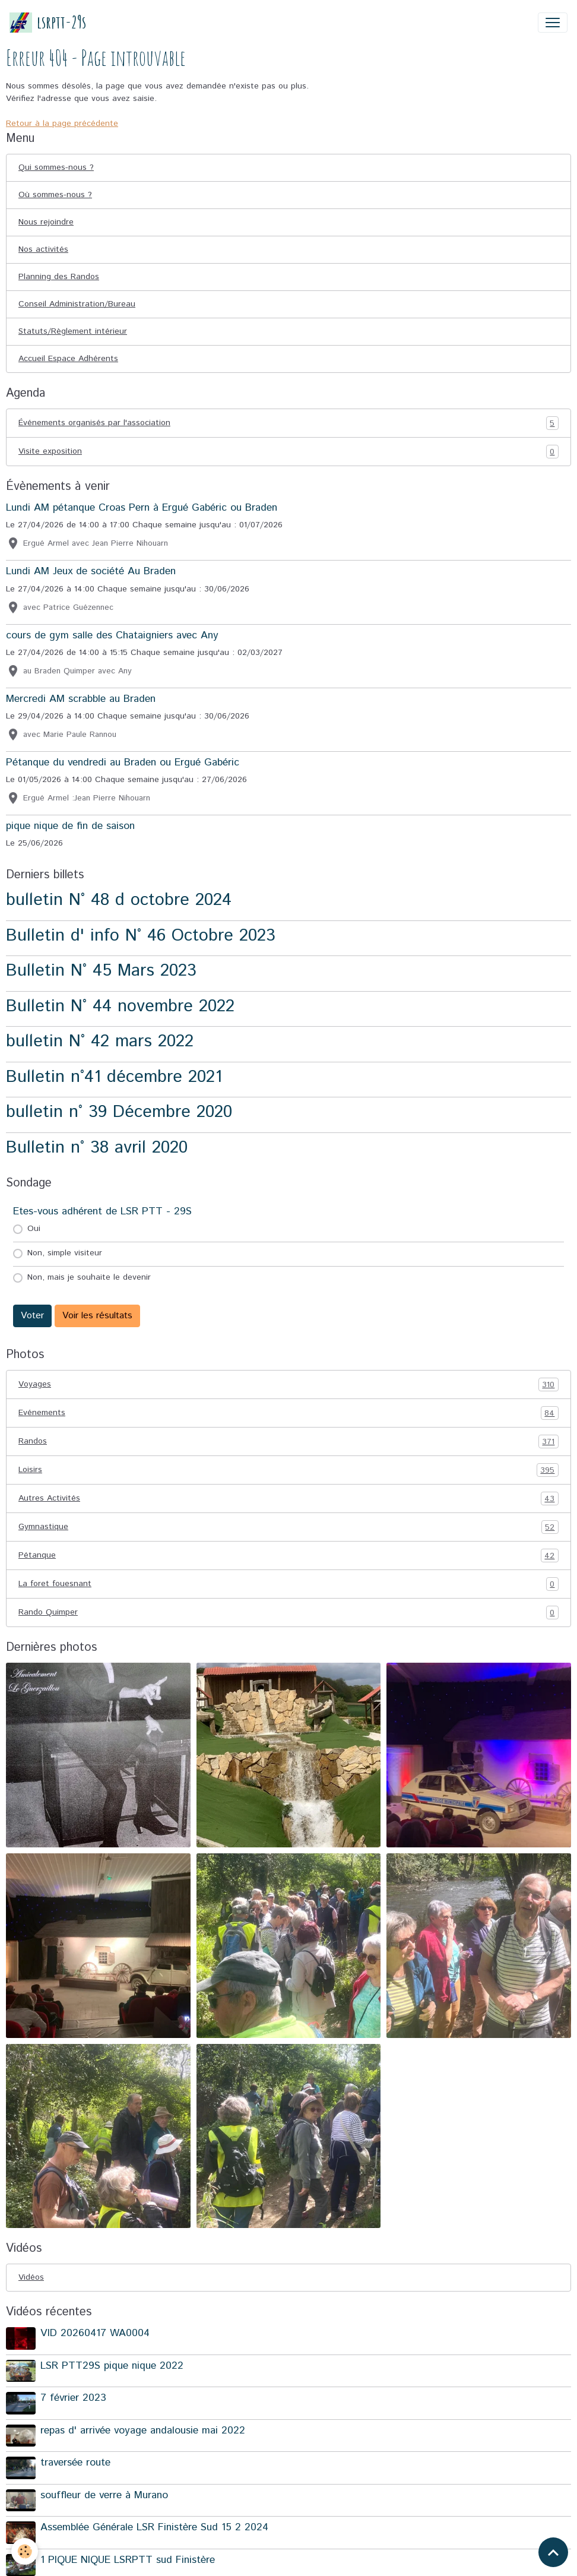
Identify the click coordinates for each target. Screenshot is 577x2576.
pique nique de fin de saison (70, 826)
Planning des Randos (58, 277)
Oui (33, 1229)
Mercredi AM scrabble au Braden (81, 699)
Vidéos (31, 2277)
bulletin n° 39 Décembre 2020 (119, 1112)
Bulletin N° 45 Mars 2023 (101, 970)
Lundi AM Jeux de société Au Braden (91, 571)
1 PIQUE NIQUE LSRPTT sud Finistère (127, 2560)
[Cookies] (25, 2551)
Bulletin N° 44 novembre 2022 (120, 1006)
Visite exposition (288, 451)
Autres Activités (288, 1498)
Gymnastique (288, 1527)
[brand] (47, 22)
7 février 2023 (73, 2398)
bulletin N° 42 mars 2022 (100, 1041)
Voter (32, 1315)
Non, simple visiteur (64, 1253)
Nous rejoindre (46, 222)
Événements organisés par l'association (288, 423)
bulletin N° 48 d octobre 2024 (119, 900)
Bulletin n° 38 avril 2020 (97, 1147)
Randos (288, 1441)
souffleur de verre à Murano (104, 2495)
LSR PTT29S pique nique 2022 (111, 2366)
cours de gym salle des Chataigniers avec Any (112, 635)
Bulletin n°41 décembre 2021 (114, 1077)
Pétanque (288, 1555)
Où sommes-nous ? (55, 195)
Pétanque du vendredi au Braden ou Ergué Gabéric (122, 762)
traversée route (75, 2462)
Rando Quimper (288, 1612)
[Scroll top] (553, 2552)
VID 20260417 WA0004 (95, 2333)
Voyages (288, 1384)
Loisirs (288, 1470)
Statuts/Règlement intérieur (72, 331)
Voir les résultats (97, 1315)
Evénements (288, 1413)
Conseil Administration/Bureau (76, 304)
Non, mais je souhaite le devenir (89, 1277)
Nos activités (43, 249)
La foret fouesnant (288, 1584)
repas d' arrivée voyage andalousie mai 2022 (142, 2430)
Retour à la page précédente (62, 123)
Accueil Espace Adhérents (68, 359)
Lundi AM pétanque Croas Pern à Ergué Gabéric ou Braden (141, 507)
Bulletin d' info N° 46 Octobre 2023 (140, 935)
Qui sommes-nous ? (56, 167)
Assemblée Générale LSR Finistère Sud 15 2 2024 (154, 2527)
